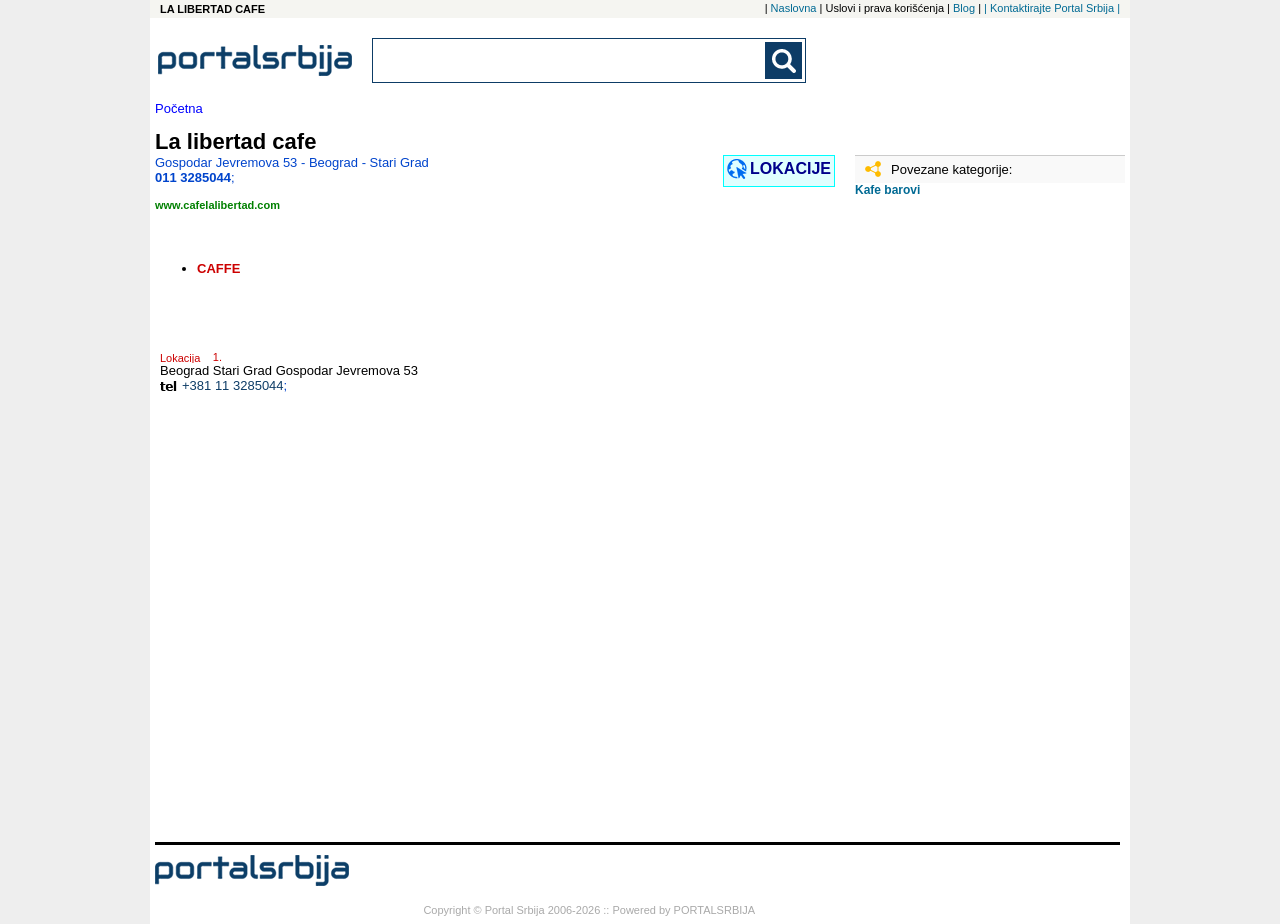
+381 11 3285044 (233, 385)
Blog (964, 8)
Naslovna (794, 8)
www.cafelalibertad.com (217, 205)
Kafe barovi (887, 190)
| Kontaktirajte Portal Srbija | (1052, 8)
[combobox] (570, 60)
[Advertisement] (955, 527)
